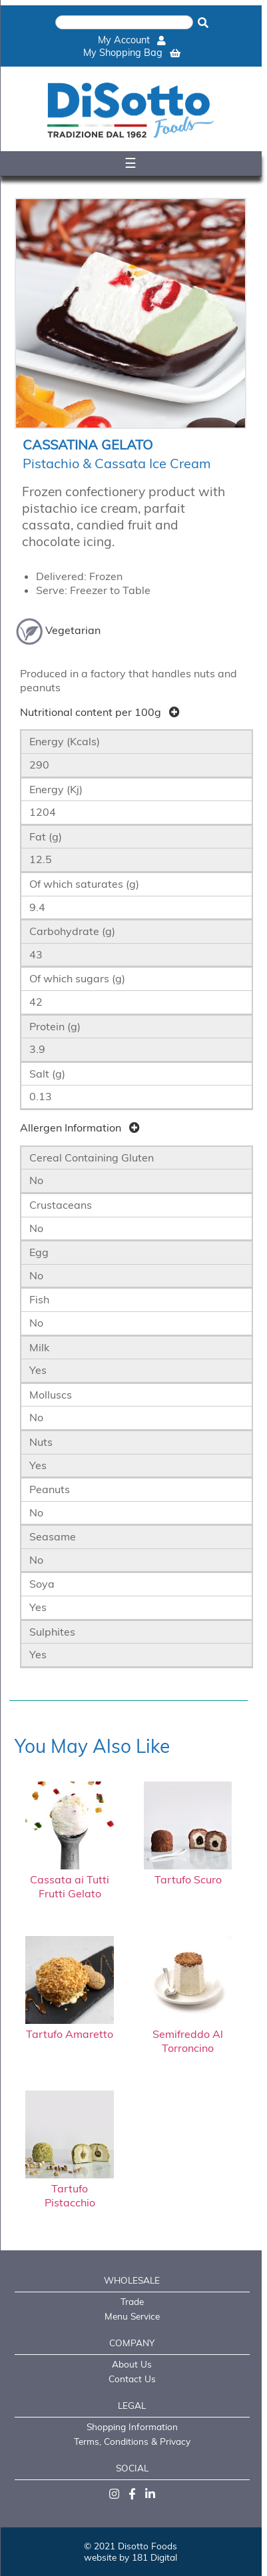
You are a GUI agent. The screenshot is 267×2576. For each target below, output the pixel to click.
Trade (132, 2301)
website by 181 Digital (130, 2557)
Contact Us (132, 2378)
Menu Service (132, 2316)
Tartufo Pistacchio (69, 2188)
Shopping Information (132, 2426)
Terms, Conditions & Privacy (132, 2441)
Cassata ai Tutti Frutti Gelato (69, 1879)
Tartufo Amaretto (69, 2027)
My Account (132, 40)
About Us (132, 2364)
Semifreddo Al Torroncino (188, 2034)
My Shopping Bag (131, 53)
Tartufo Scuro (188, 1872)
